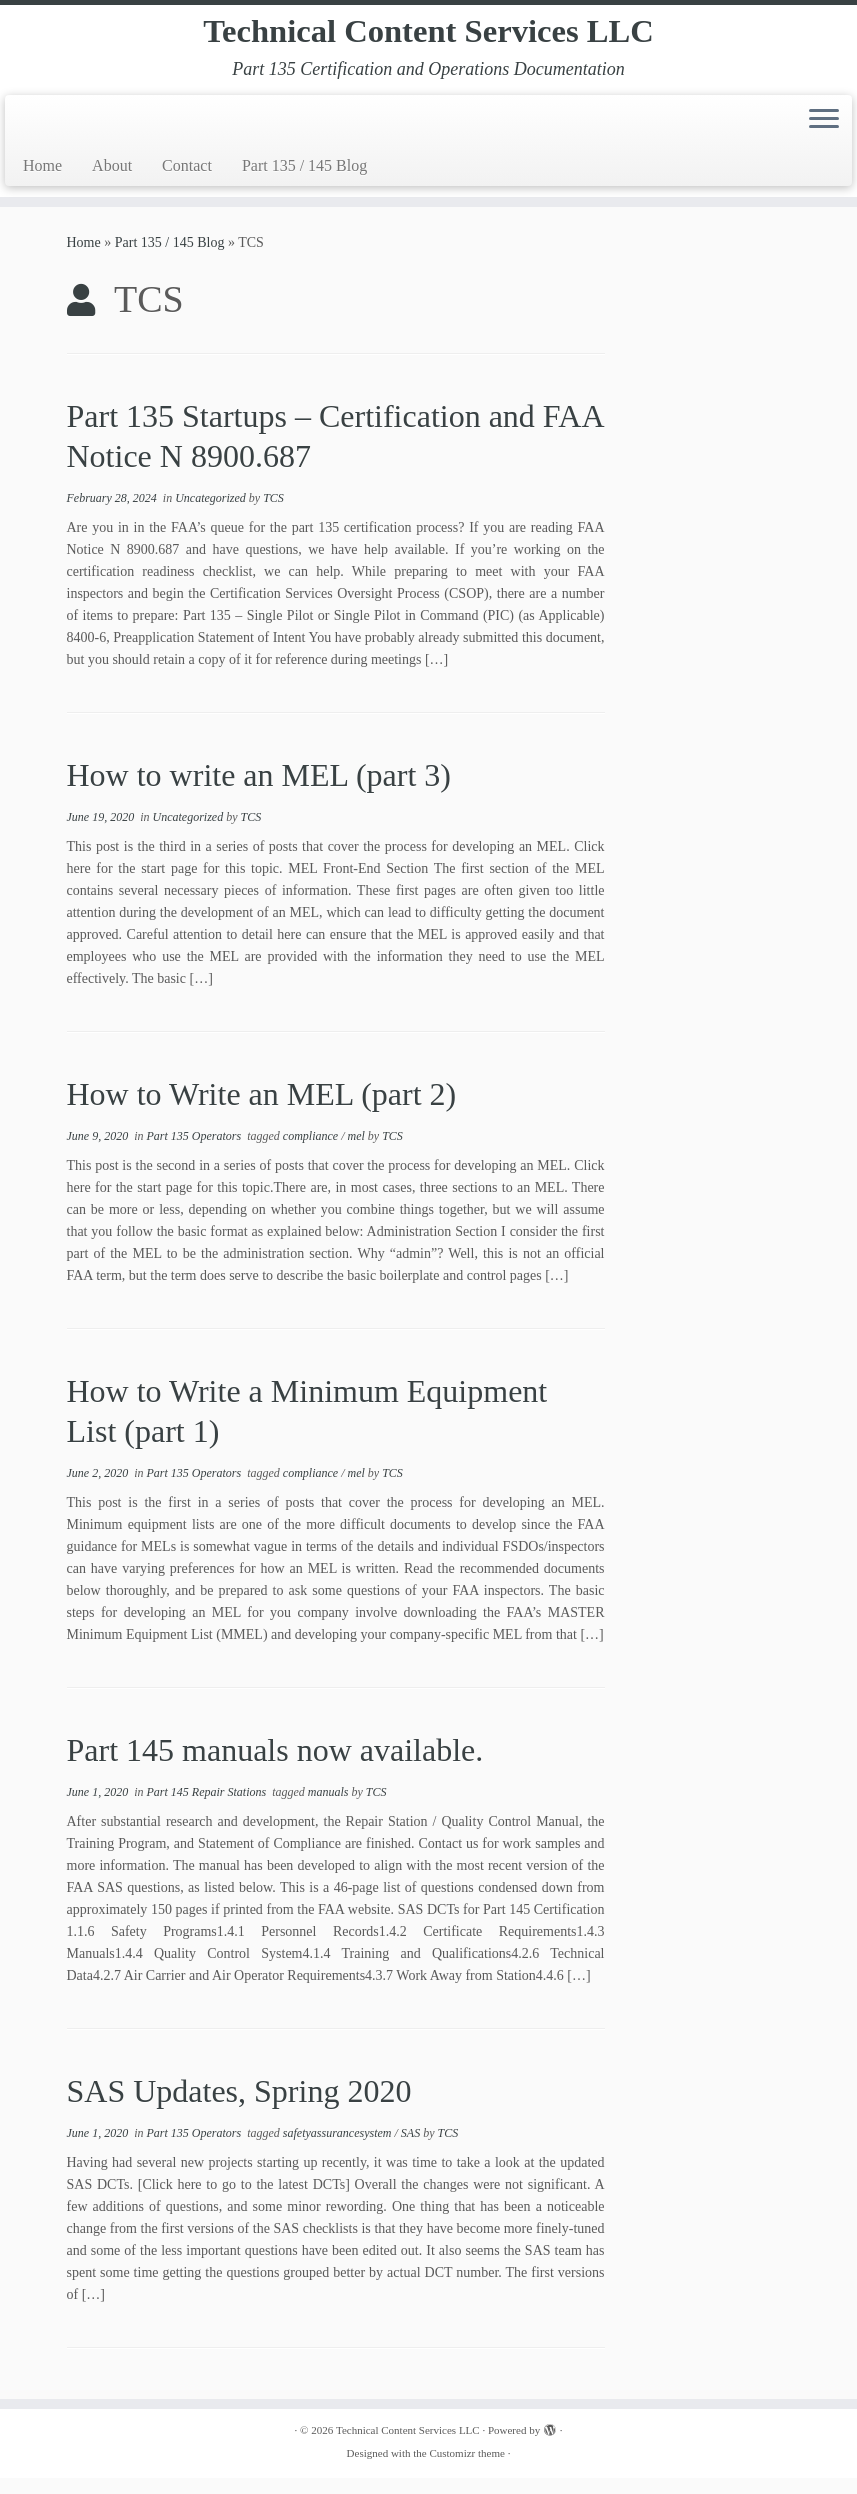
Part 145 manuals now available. (275, 1766)
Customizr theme (466, 2469)
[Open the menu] (824, 137)
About (112, 181)
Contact (187, 181)
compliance (312, 1152)
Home (42, 181)
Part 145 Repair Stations (208, 1808)
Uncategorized (212, 514)
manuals (330, 1808)
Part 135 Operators (196, 1152)
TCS (273, 514)
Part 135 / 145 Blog (304, 181)
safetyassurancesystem (339, 2149)
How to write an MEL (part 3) (259, 791)
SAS (412, 2149)
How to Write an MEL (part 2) (262, 1110)
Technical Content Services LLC (428, 39)
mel (358, 1152)
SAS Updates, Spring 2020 (239, 2107)
